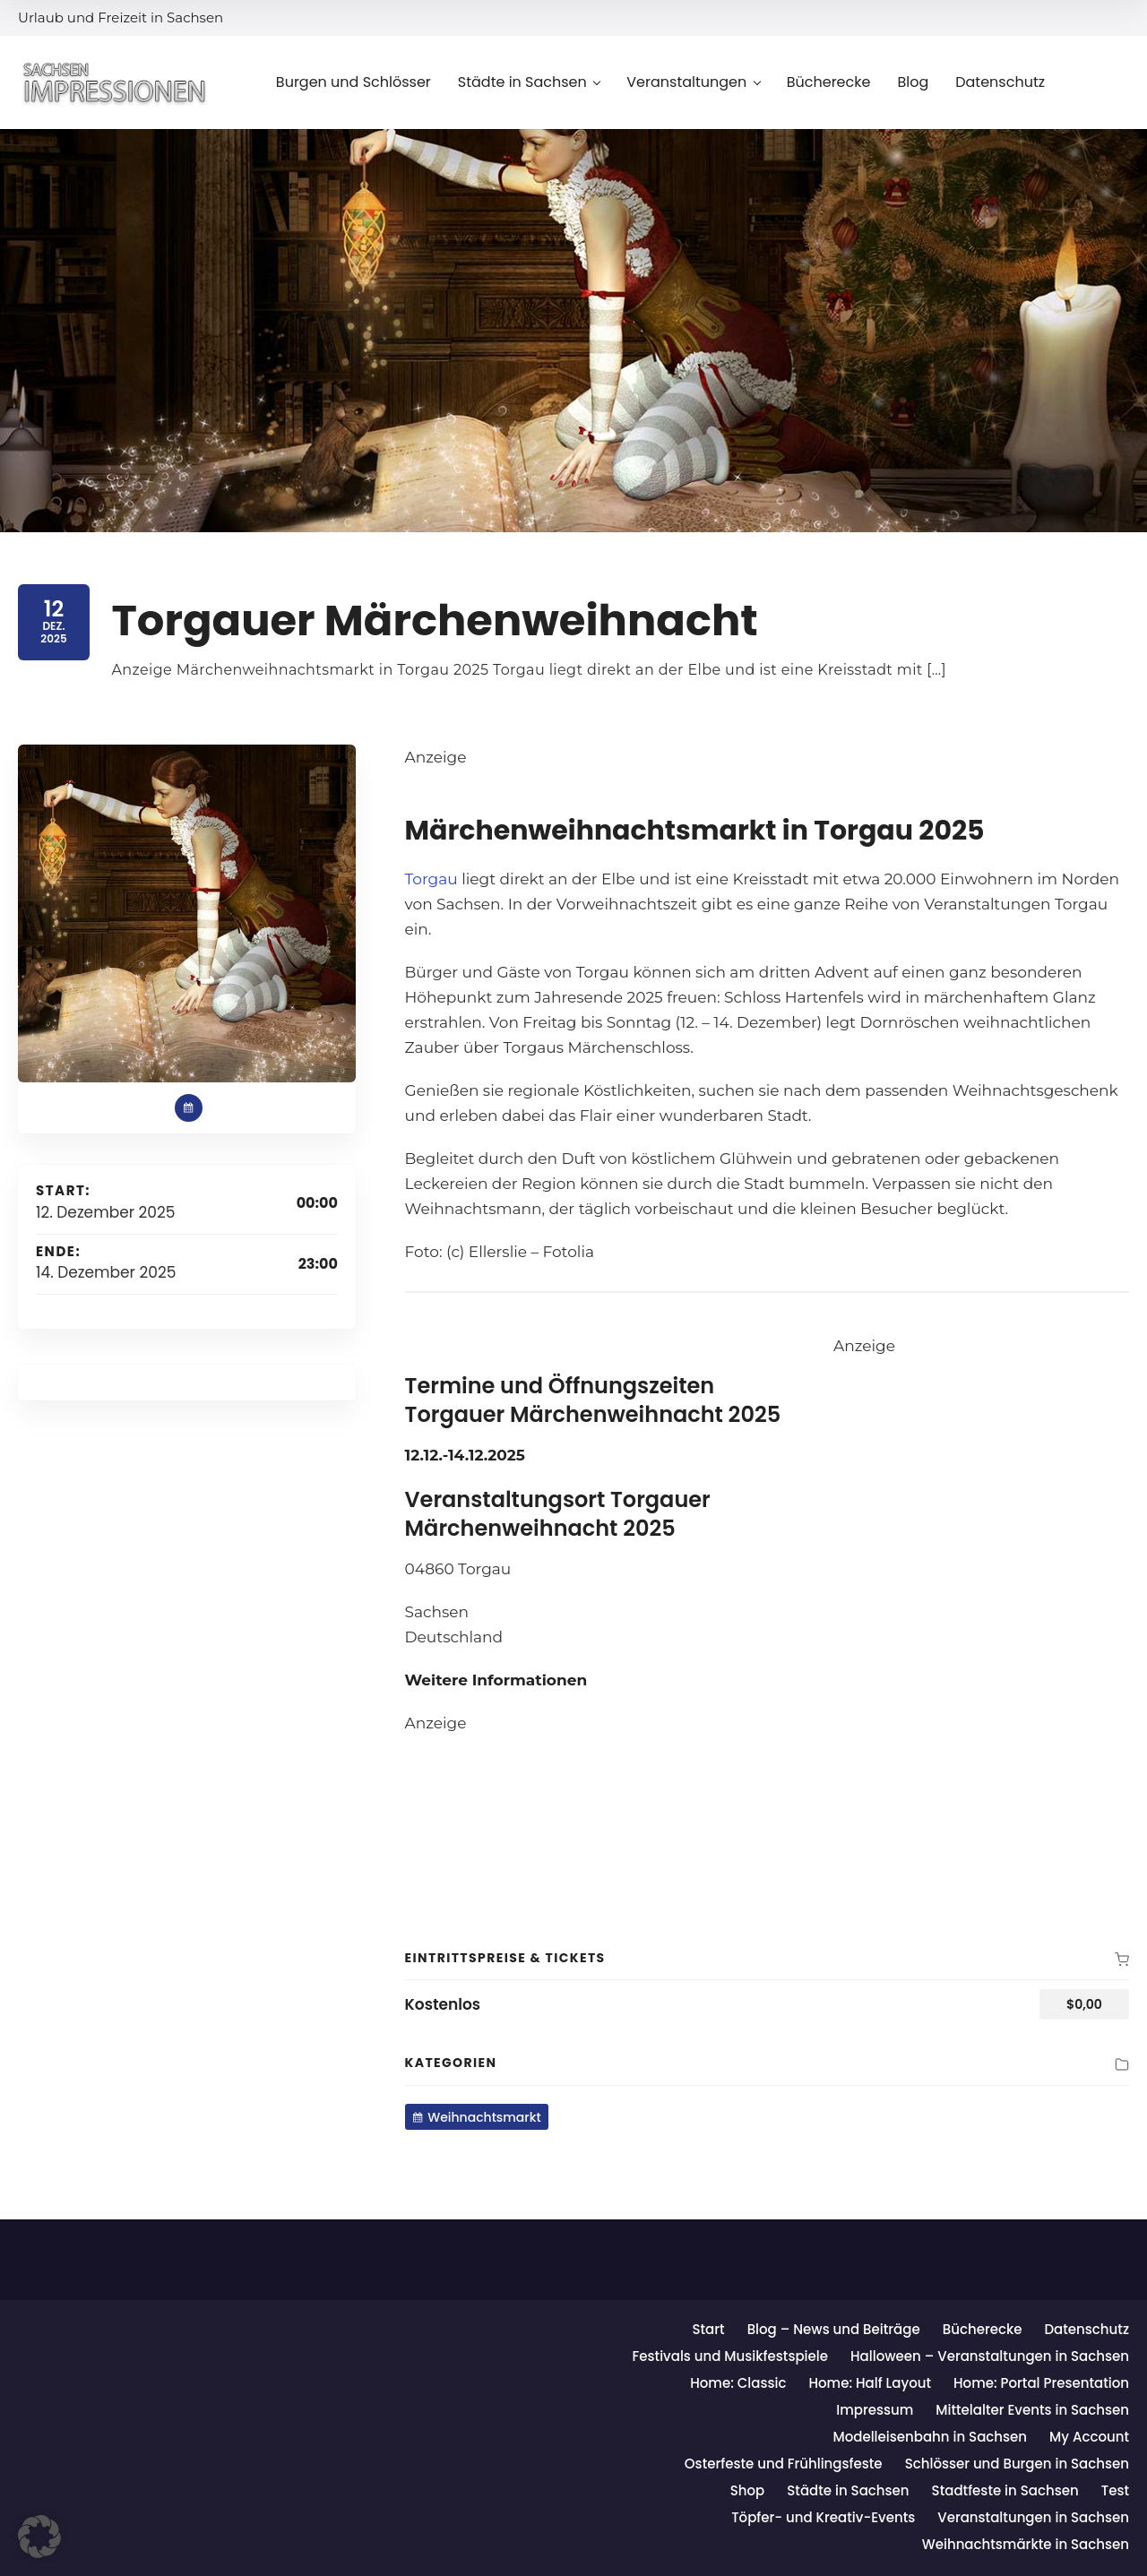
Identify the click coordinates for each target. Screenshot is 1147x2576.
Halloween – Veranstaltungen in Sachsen (989, 2356)
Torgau (431, 879)
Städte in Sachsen (848, 2490)
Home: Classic (738, 2383)
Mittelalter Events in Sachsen (1032, 2409)
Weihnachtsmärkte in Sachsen (1025, 2544)
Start (708, 2329)
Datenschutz (1086, 2329)
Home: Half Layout (869, 2383)
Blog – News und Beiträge (833, 2329)
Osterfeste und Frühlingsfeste (784, 2463)
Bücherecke (982, 2329)
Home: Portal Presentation (1041, 2383)
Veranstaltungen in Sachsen (1033, 2517)
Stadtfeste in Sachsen (1005, 2490)
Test (1115, 2490)
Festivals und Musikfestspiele (730, 2356)
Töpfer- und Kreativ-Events (823, 2517)
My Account (1089, 2436)
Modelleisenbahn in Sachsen (929, 2436)
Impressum (874, 2409)
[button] (39, 2536)
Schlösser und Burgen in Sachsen (1017, 2463)
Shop (747, 2490)
